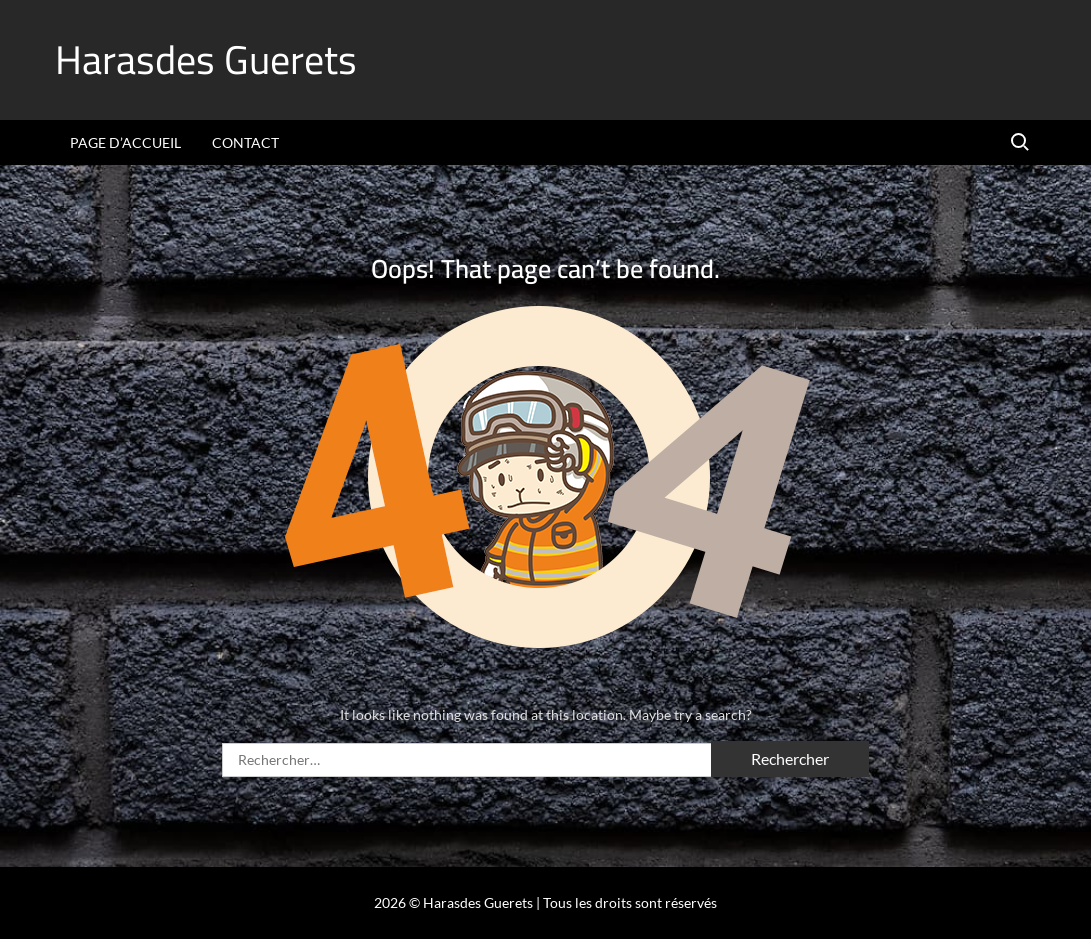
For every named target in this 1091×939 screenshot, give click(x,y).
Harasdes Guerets (206, 59)
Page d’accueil (125, 142)
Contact (245, 142)
